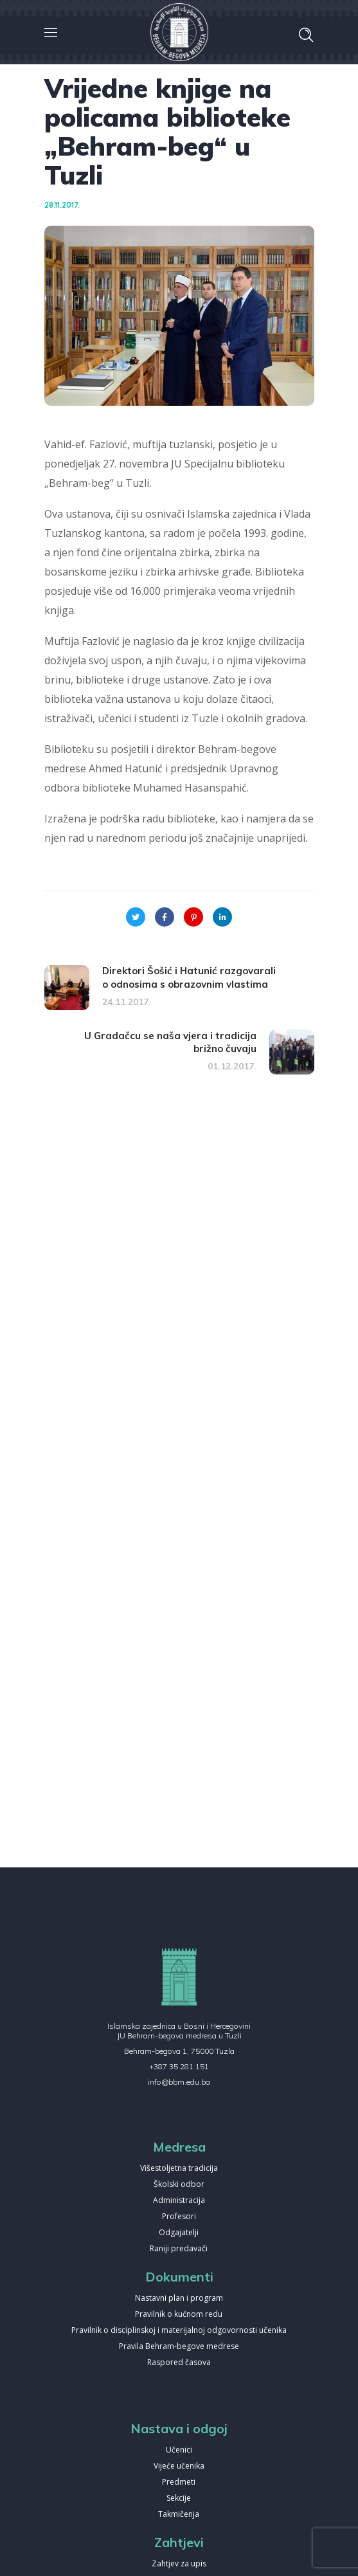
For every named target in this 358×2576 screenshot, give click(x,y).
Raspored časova (179, 2363)
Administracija (179, 2201)
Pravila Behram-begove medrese (179, 2347)
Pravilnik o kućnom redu (178, 2314)
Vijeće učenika (179, 2466)
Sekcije (178, 2498)
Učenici (179, 2450)
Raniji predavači (179, 2249)
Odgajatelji (179, 2233)
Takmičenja (178, 2514)
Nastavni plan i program (179, 2298)
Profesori (179, 2217)
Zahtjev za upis (179, 2564)
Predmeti (178, 2482)
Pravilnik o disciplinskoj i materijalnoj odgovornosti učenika (179, 2331)
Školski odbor (179, 2185)
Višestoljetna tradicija (179, 2168)
